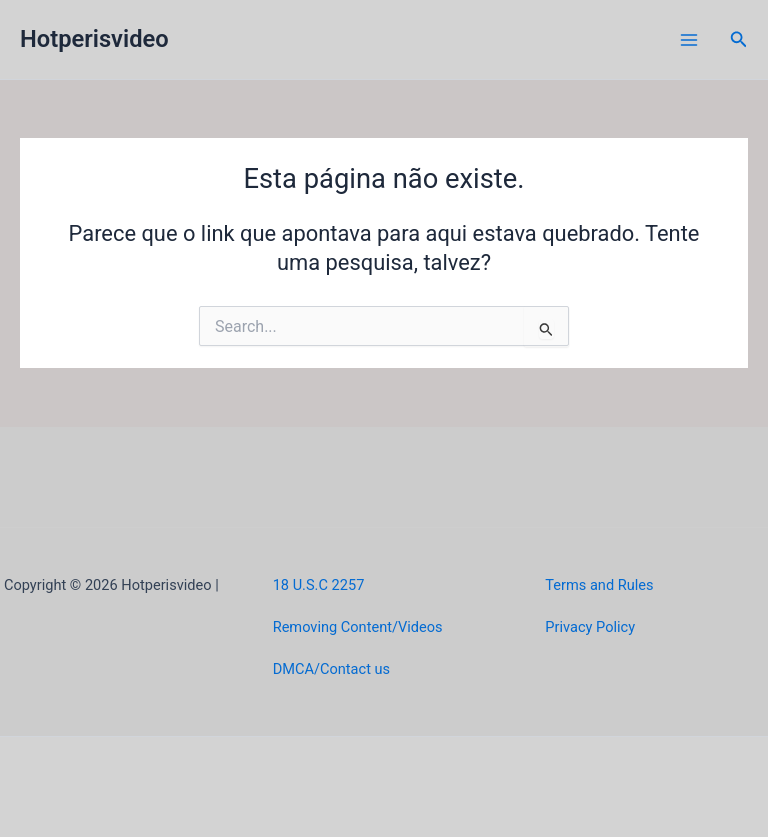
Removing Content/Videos (358, 627)
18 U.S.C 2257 (319, 585)
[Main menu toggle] (689, 40)
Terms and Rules (599, 585)
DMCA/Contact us (331, 669)
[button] (739, 39)
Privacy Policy (590, 627)
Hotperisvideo (94, 39)
